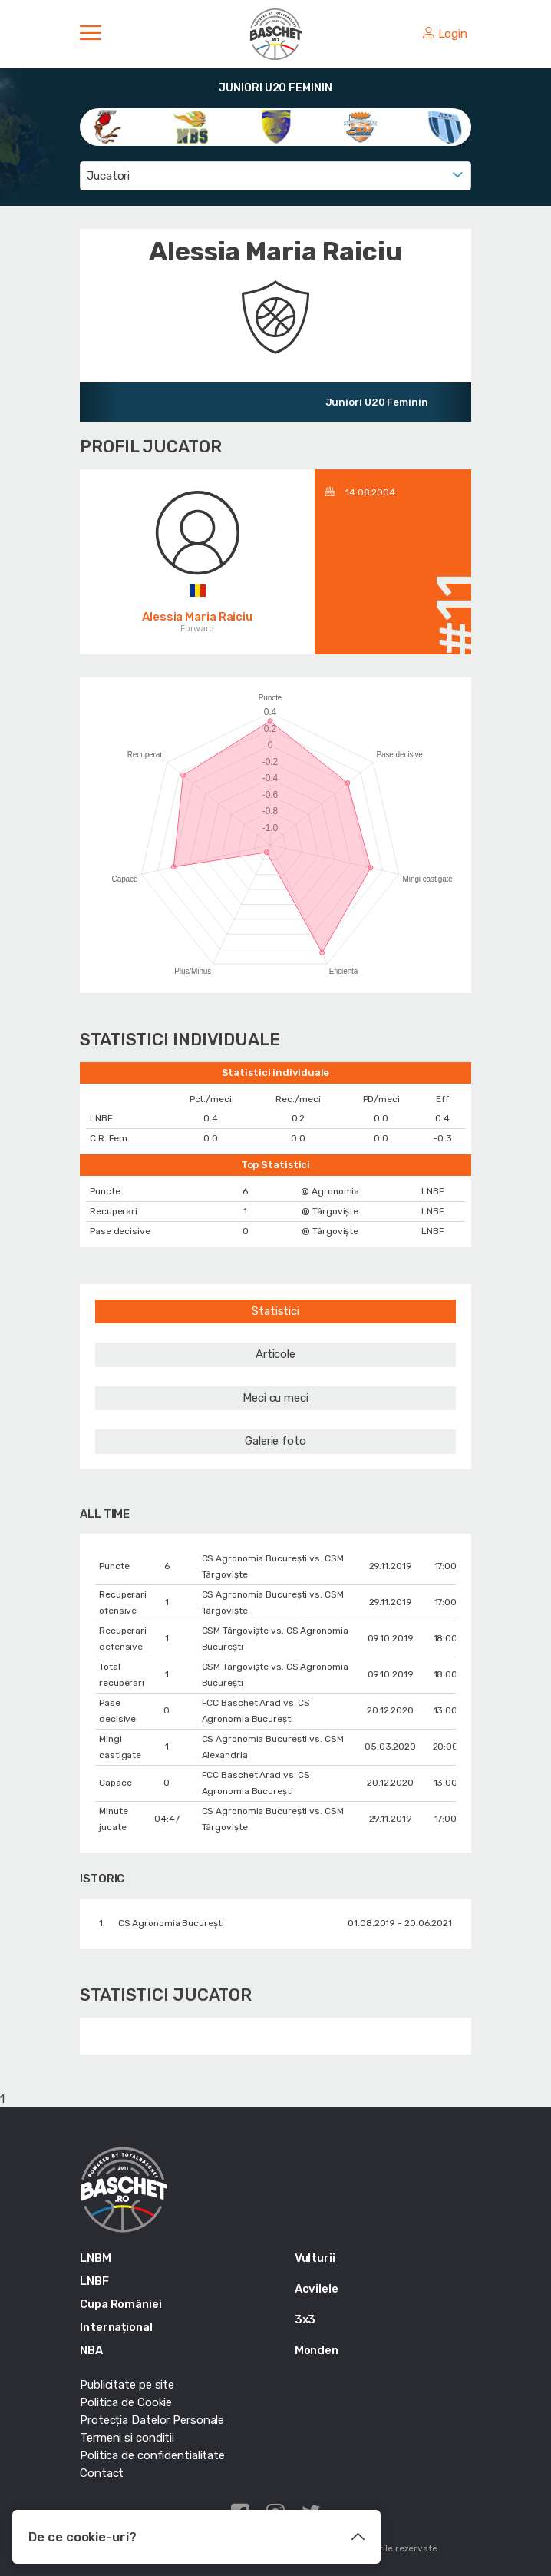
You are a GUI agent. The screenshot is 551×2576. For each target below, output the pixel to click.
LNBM (95, 2258)
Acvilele (316, 2289)
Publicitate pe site (127, 2385)
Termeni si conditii (127, 2438)
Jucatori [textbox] (108, 176)
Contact (102, 2473)
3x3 (305, 2319)
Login (445, 34)
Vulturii (315, 2258)
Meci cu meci (275, 1398)
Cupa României (121, 2304)
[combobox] (275, 175)
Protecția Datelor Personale (152, 2420)
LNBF (94, 2281)
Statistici (275, 1311)
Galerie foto (275, 1441)
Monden (316, 2350)
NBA (91, 2350)
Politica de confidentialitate (152, 2455)
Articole (275, 1354)
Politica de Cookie (126, 2402)
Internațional (116, 2327)
